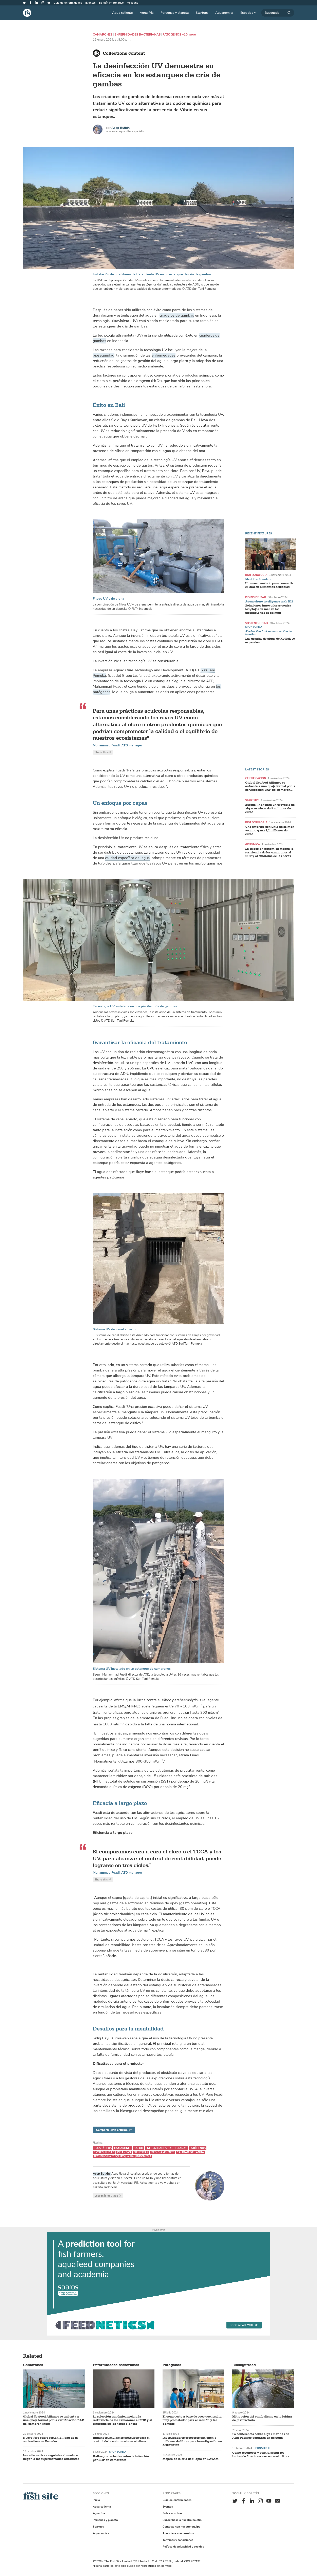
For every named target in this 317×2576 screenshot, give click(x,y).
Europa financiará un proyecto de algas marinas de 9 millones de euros (270, 808)
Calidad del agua (190, 2152)
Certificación (255, 778)
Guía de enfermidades (68, 3)
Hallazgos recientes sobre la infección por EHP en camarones (121, 2458)
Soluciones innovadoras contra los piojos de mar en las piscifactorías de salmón (268, 609)
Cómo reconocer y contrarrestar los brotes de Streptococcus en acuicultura (260, 2454)
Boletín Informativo (111, 3)
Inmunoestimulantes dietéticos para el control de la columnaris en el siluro (121, 2439)
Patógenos (172, 34)
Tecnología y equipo (109, 2156)
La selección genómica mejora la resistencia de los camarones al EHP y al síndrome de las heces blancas (269, 852)
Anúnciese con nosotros (178, 2533)
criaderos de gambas (177, 315)
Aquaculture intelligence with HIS (269, 601)
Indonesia (143, 2156)
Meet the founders (258, 579)
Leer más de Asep (108, 2196)
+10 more (189, 34)
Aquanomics (224, 12)
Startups (202, 12)
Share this (102, 752)
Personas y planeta (175, 12)
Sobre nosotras (172, 2513)
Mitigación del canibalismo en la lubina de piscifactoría (262, 2418)
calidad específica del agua (127, 857)
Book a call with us (244, 2325)
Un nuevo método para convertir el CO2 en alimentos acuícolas (269, 585)
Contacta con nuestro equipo (181, 2527)
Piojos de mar (255, 597)
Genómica (252, 844)
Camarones (102, 34)
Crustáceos (103, 2148)
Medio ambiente (162, 2152)
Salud (138, 2148)
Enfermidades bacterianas (137, 34)
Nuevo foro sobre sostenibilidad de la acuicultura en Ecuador (50, 2439)
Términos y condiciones (178, 2540)
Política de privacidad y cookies (183, 2547)
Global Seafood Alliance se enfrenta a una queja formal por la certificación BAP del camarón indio (270, 786)
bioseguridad (103, 355)
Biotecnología (256, 575)
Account (132, 3)
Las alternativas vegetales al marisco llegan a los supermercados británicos (51, 2457)
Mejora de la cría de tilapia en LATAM (191, 2459)
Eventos (90, 3)
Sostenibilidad (256, 623)
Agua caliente (122, 12)
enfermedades (163, 355)
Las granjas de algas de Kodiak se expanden (270, 640)
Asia (130, 2156)
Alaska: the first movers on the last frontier (269, 633)
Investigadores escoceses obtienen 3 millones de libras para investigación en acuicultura (192, 2441)
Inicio (96, 2500)
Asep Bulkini (120, 128)
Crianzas (124, 2152)
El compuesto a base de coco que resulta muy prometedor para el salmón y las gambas (192, 2420)
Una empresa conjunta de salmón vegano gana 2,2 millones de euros (269, 830)
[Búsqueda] (277, 13)
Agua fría (147, 12)
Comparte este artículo (114, 2130)
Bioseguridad (104, 2152)
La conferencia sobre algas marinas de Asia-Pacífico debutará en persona (260, 2436)
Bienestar (140, 2152)
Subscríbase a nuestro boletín (182, 2520)
